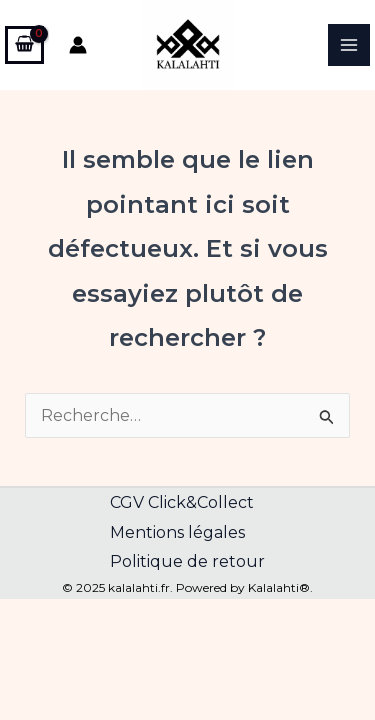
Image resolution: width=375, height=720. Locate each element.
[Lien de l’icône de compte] (78, 45)
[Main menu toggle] (349, 45)
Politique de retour (187, 561)
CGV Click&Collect (182, 502)
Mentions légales (177, 532)
